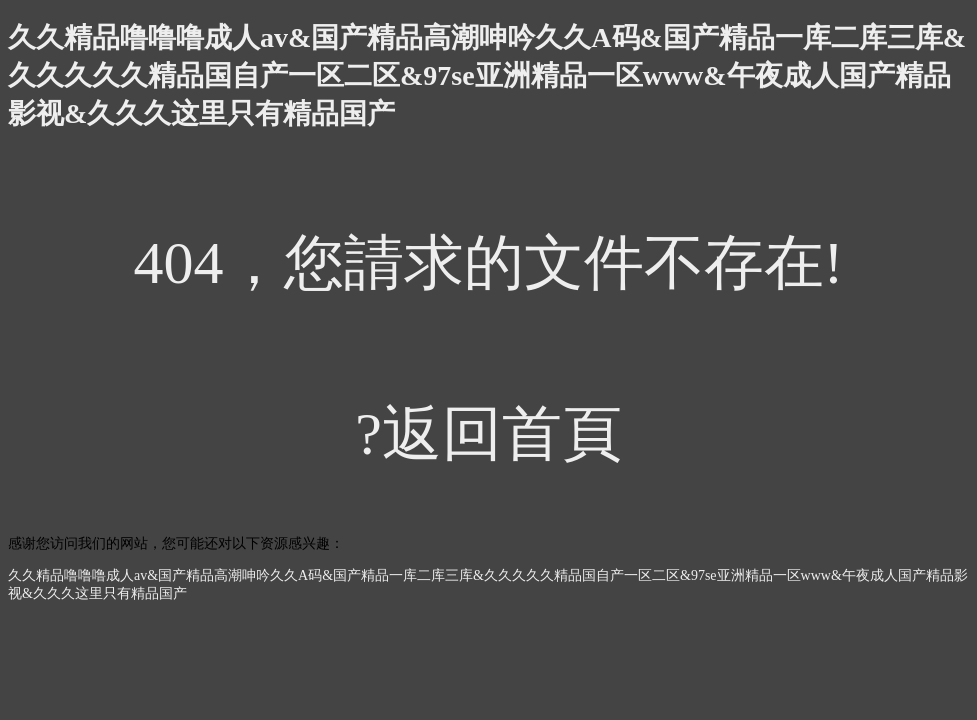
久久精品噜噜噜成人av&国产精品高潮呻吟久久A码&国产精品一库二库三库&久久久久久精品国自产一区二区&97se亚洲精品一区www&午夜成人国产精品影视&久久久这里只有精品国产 (487, 75)
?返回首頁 (488, 434)
